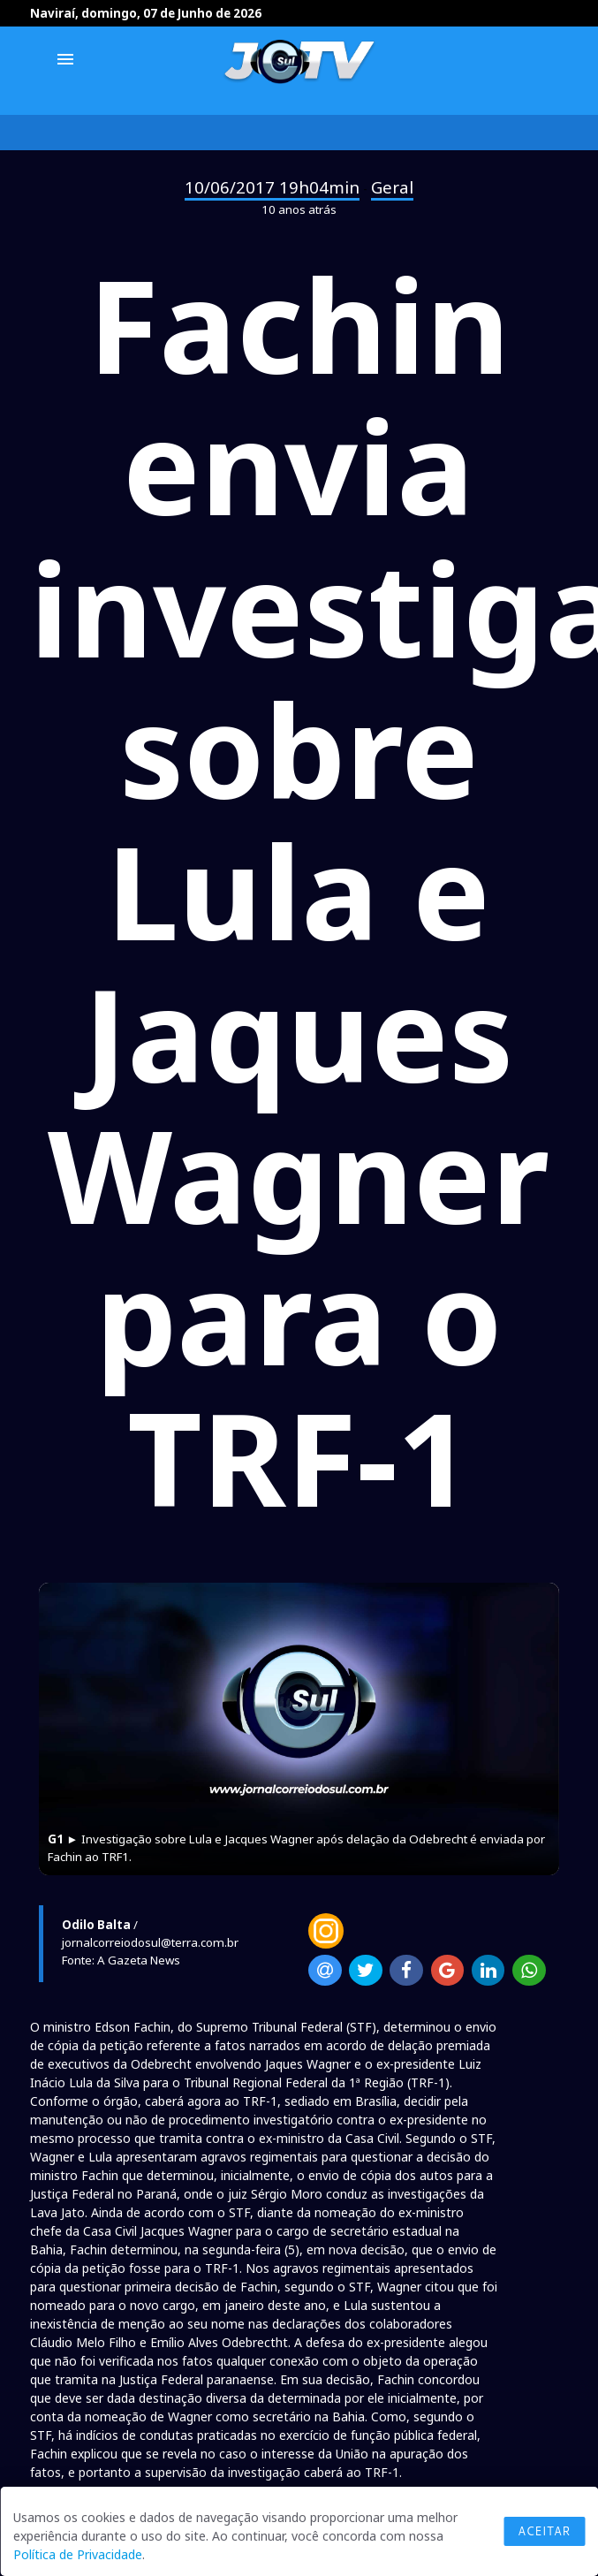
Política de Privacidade (77, 2554)
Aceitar (544, 2531)
